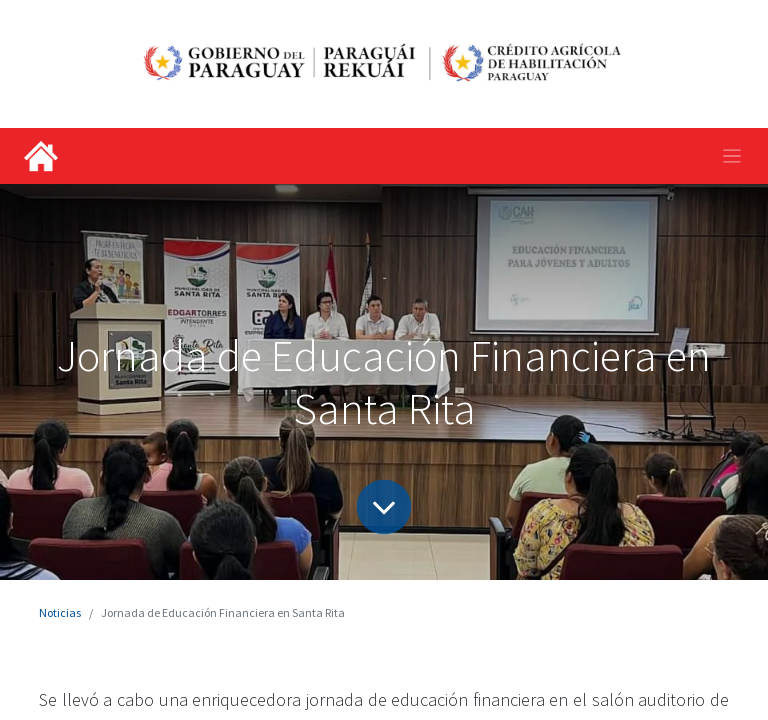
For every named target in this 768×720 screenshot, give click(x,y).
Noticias (60, 612)
